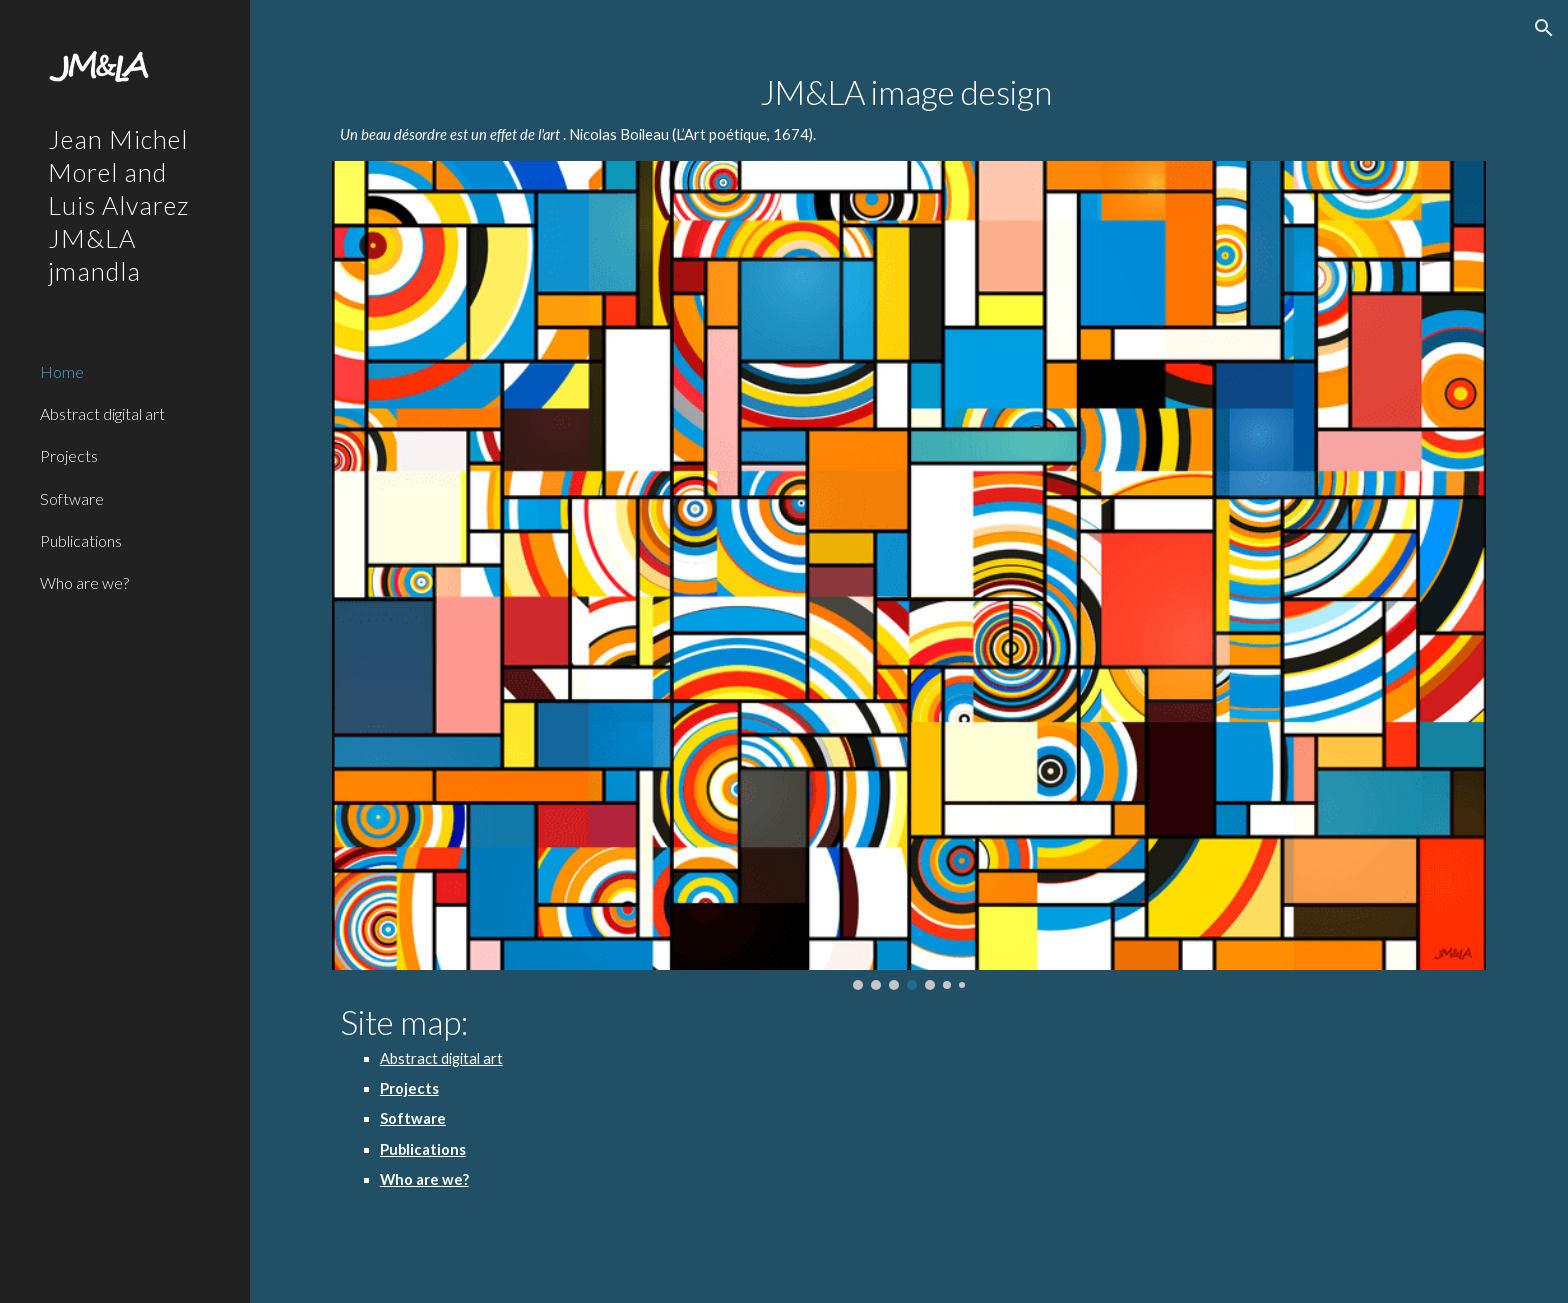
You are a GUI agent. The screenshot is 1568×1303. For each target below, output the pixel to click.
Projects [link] (69, 455)
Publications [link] (81, 540)
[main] (909, 110)
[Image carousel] (909, 575)
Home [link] (62, 371)
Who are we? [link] (84, 582)
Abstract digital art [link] (102, 413)
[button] (1544, 28)
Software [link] (72, 498)
